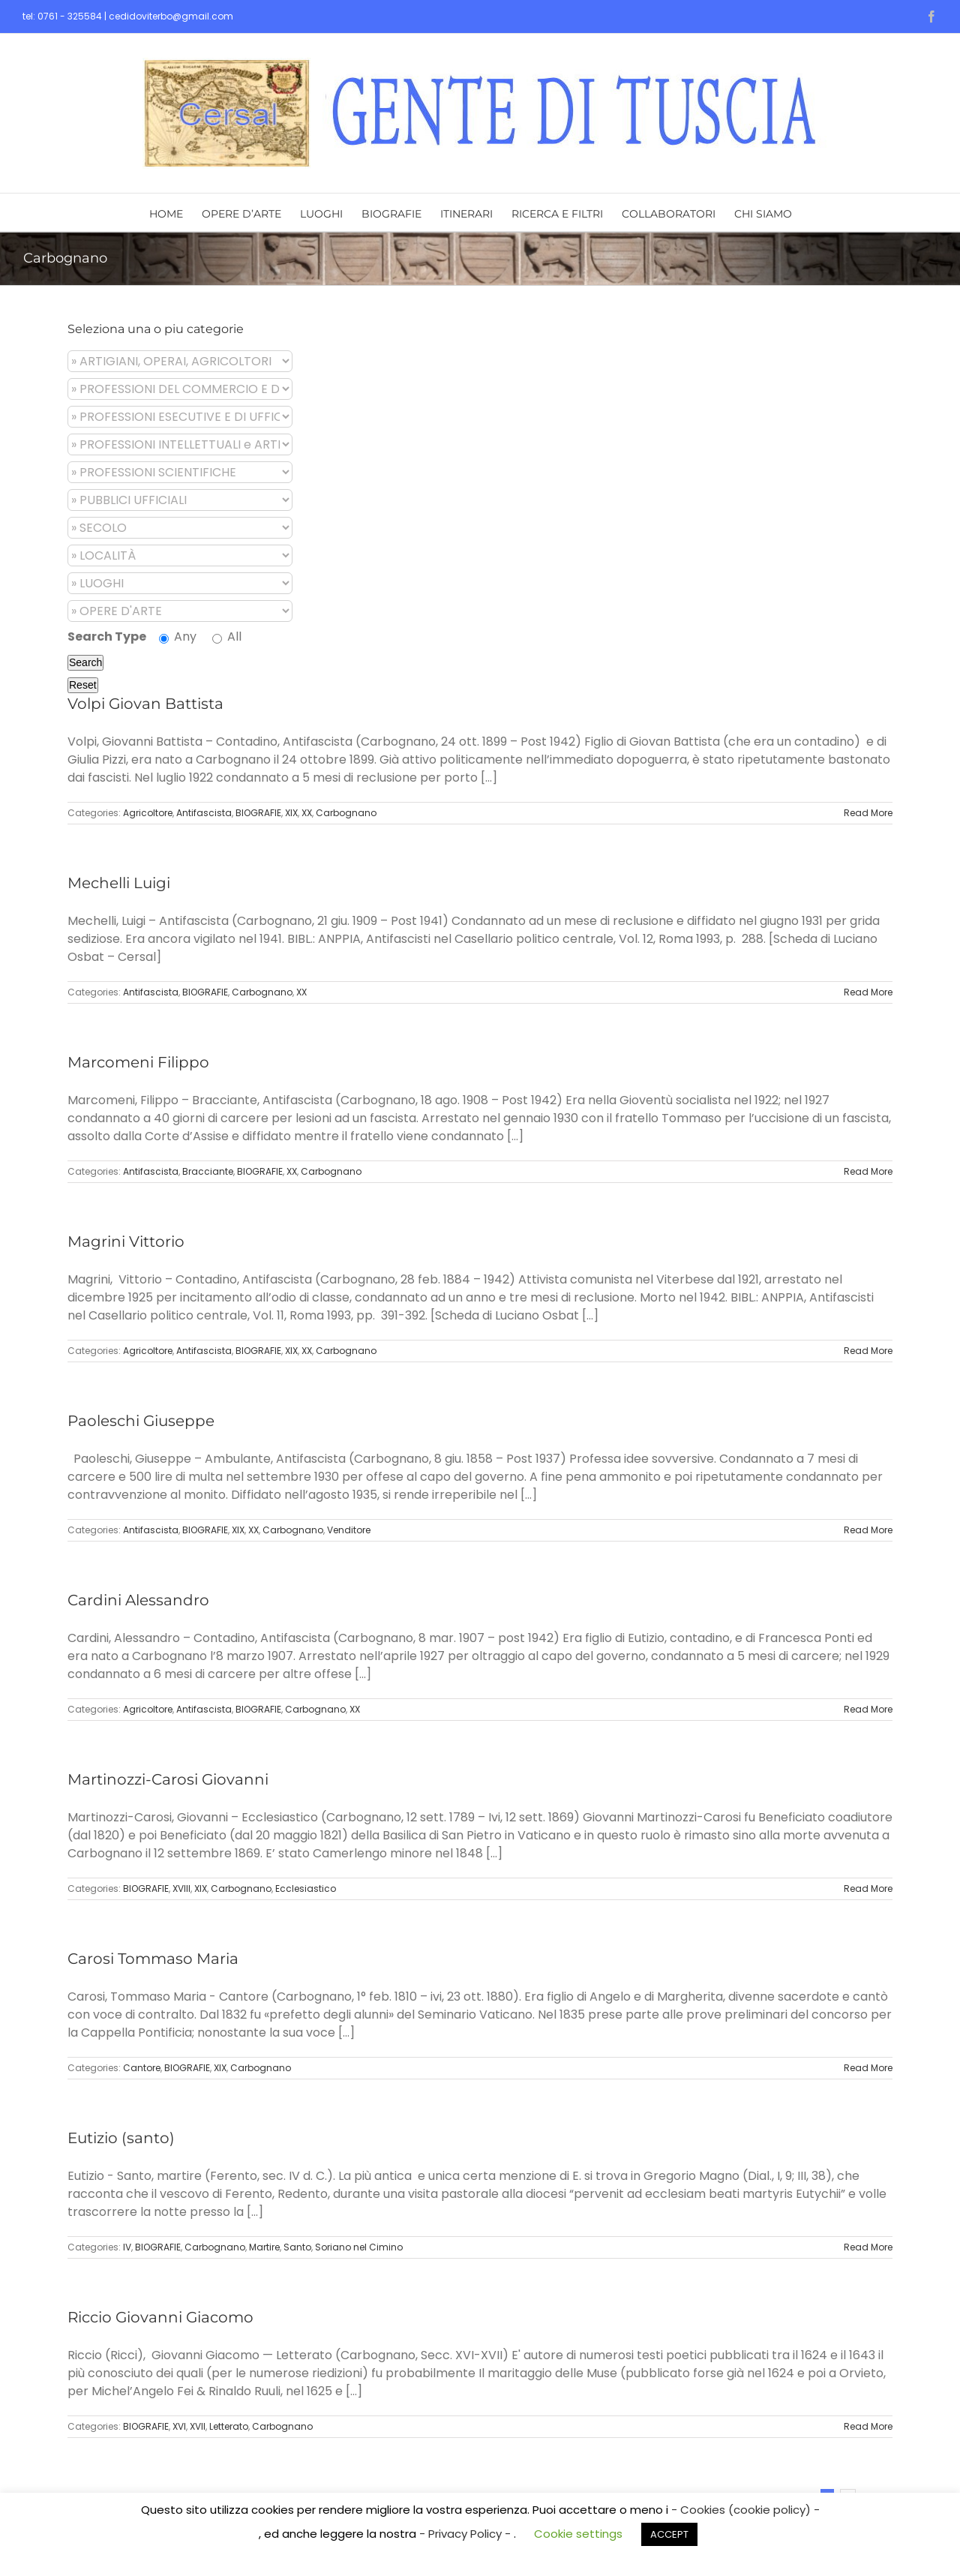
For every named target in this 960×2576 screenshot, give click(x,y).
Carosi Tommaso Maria (153, 1959)
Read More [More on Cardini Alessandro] (868, 1709)
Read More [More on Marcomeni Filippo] (868, 1171)
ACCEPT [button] (669, 2534)
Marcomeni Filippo (138, 1062)
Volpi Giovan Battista (146, 704)
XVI (179, 2426)
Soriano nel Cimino (359, 2247)
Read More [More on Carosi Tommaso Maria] (868, 2067)
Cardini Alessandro (138, 1600)
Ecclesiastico (305, 1888)
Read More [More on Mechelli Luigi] (868, 992)
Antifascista (204, 812)
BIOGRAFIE (258, 812)
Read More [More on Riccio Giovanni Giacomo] (868, 2426)
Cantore (141, 2067)
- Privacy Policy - (466, 2533)
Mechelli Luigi (119, 883)
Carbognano (346, 812)
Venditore (348, 1530)
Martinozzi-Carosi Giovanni (168, 1779)
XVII (198, 2426)
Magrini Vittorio (126, 1241)
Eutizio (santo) (121, 2138)
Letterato (228, 2426)
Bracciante (207, 1171)
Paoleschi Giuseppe (141, 1421)
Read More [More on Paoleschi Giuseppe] (868, 1530)
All (227, 636)
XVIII (181, 1888)
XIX (291, 812)
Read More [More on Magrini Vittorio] (868, 1350)
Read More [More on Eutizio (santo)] (868, 2247)
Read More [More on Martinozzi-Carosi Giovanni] (868, 1888)
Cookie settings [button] (578, 2533)
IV (127, 2247)
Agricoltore (147, 812)
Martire (264, 2247)
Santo (297, 2247)
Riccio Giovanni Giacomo (161, 2317)
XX (307, 812)
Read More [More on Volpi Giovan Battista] (868, 812)
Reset (83, 685)
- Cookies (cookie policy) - (745, 2509)
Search (85, 662)
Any (177, 636)
